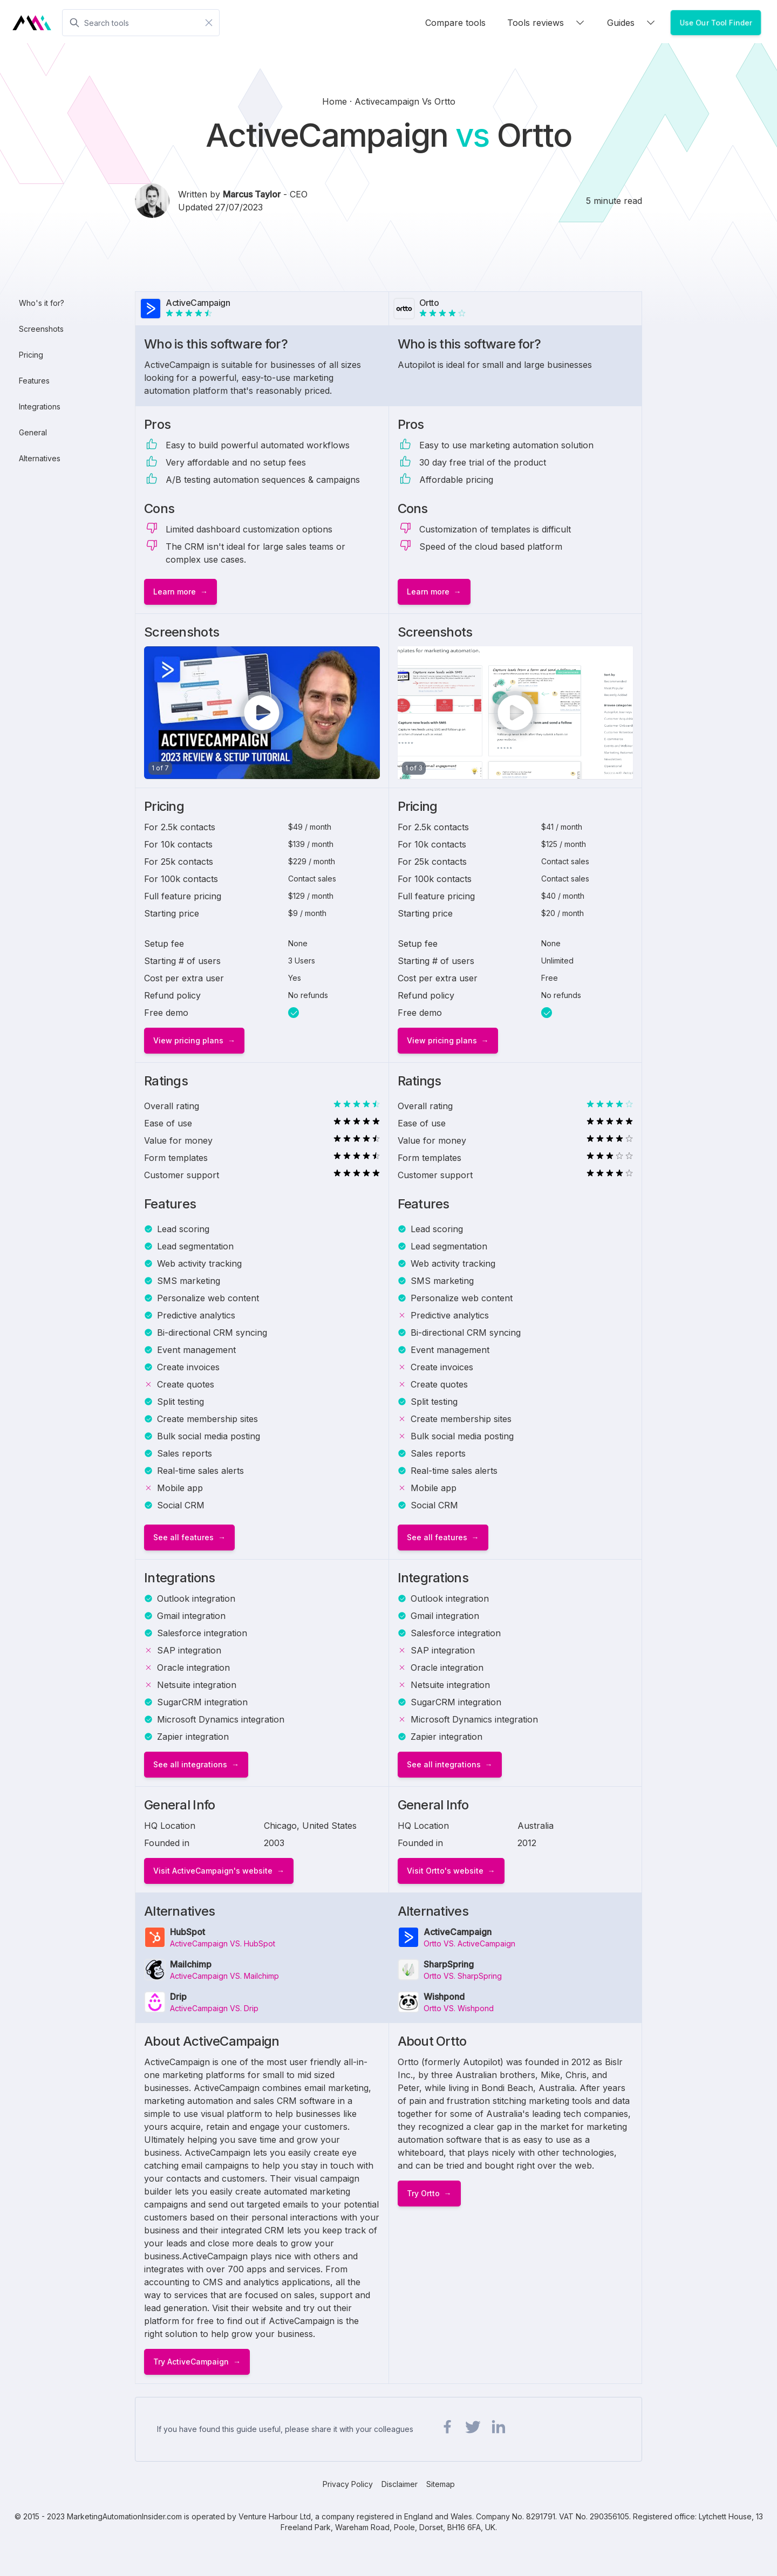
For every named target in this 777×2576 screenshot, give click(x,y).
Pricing (31, 354)
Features (34, 380)
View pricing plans (188, 1040)
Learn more (174, 591)
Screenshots (41, 328)
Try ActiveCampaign (191, 2361)
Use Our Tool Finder (715, 22)
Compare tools (455, 22)
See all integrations (190, 1764)
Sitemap (440, 2484)
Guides (631, 22)
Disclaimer (399, 2484)
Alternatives (39, 458)
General (33, 432)
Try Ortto (423, 2193)
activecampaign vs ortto (405, 101)
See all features (183, 1537)
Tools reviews (546, 22)
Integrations (39, 406)
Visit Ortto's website (445, 1870)
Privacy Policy (348, 2484)
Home (336, 101)
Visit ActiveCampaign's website (212, 1870)
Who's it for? (41, 303)
